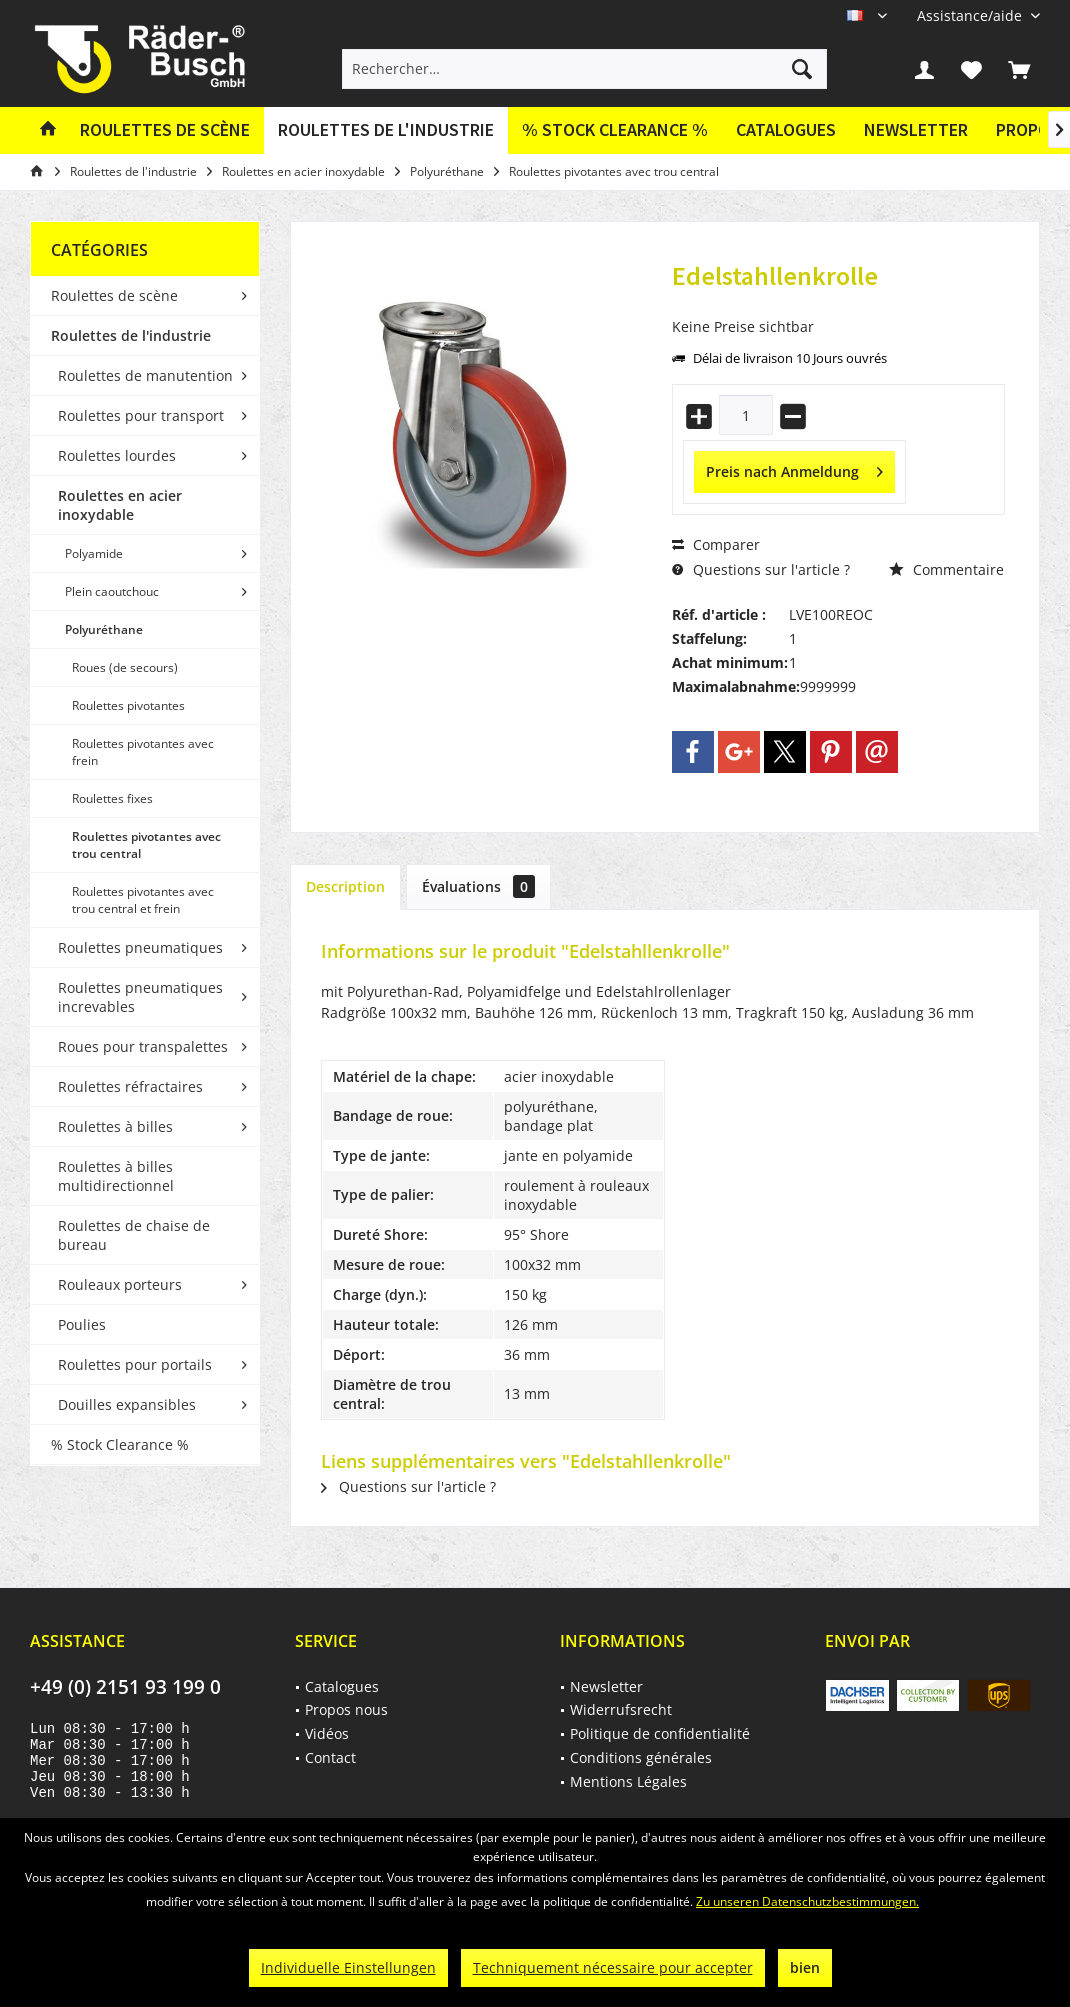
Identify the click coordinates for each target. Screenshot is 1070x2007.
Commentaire (946, 569)
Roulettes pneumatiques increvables (140, 997)
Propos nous (346, 1709)
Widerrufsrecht (621, 1709)
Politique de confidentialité (660, 1733)
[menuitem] (971, 15)
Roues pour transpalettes (143, 1046)
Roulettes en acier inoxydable (120, 505)
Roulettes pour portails (135, 1364)
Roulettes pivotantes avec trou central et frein (143, 900)
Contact (330, 1757)
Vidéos (327, 1733)
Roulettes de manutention (145, 375)
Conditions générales (641, 1757)
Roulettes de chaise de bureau (134, 1235)
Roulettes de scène (114, 295)
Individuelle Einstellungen (348, 1967)
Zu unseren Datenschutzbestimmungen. (807, 1901)
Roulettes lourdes (117, 455)
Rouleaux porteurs (120, 1284)
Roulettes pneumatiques (140, 947)
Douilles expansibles (127, 1404)
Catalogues (786, 129)
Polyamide (94, 553)
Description (345, 886)
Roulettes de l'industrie (131, 335)
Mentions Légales (628, 1781)
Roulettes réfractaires (130, 1086)
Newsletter (916, 129)
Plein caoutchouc (112, 591)
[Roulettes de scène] (165, 130)
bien (805, 1967)
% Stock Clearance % (120, 1444)
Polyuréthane (104, 629)
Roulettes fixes (112, 798)
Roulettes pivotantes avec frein (143, 752)
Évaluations (478, 886)
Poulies (82, 1324)
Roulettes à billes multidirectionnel (116, 1176)
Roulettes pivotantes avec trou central (146, 845)
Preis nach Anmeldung (794, 468)
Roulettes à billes (115, 1126)
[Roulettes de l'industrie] (386, 130)
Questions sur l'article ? (761, 569)
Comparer (716, 544)
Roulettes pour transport (141, 415)
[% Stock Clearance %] (615, 130)
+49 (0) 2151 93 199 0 (125, 1687)
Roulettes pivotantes (128, 705)
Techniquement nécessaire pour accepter (613, 1967)
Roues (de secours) (125, 667)
